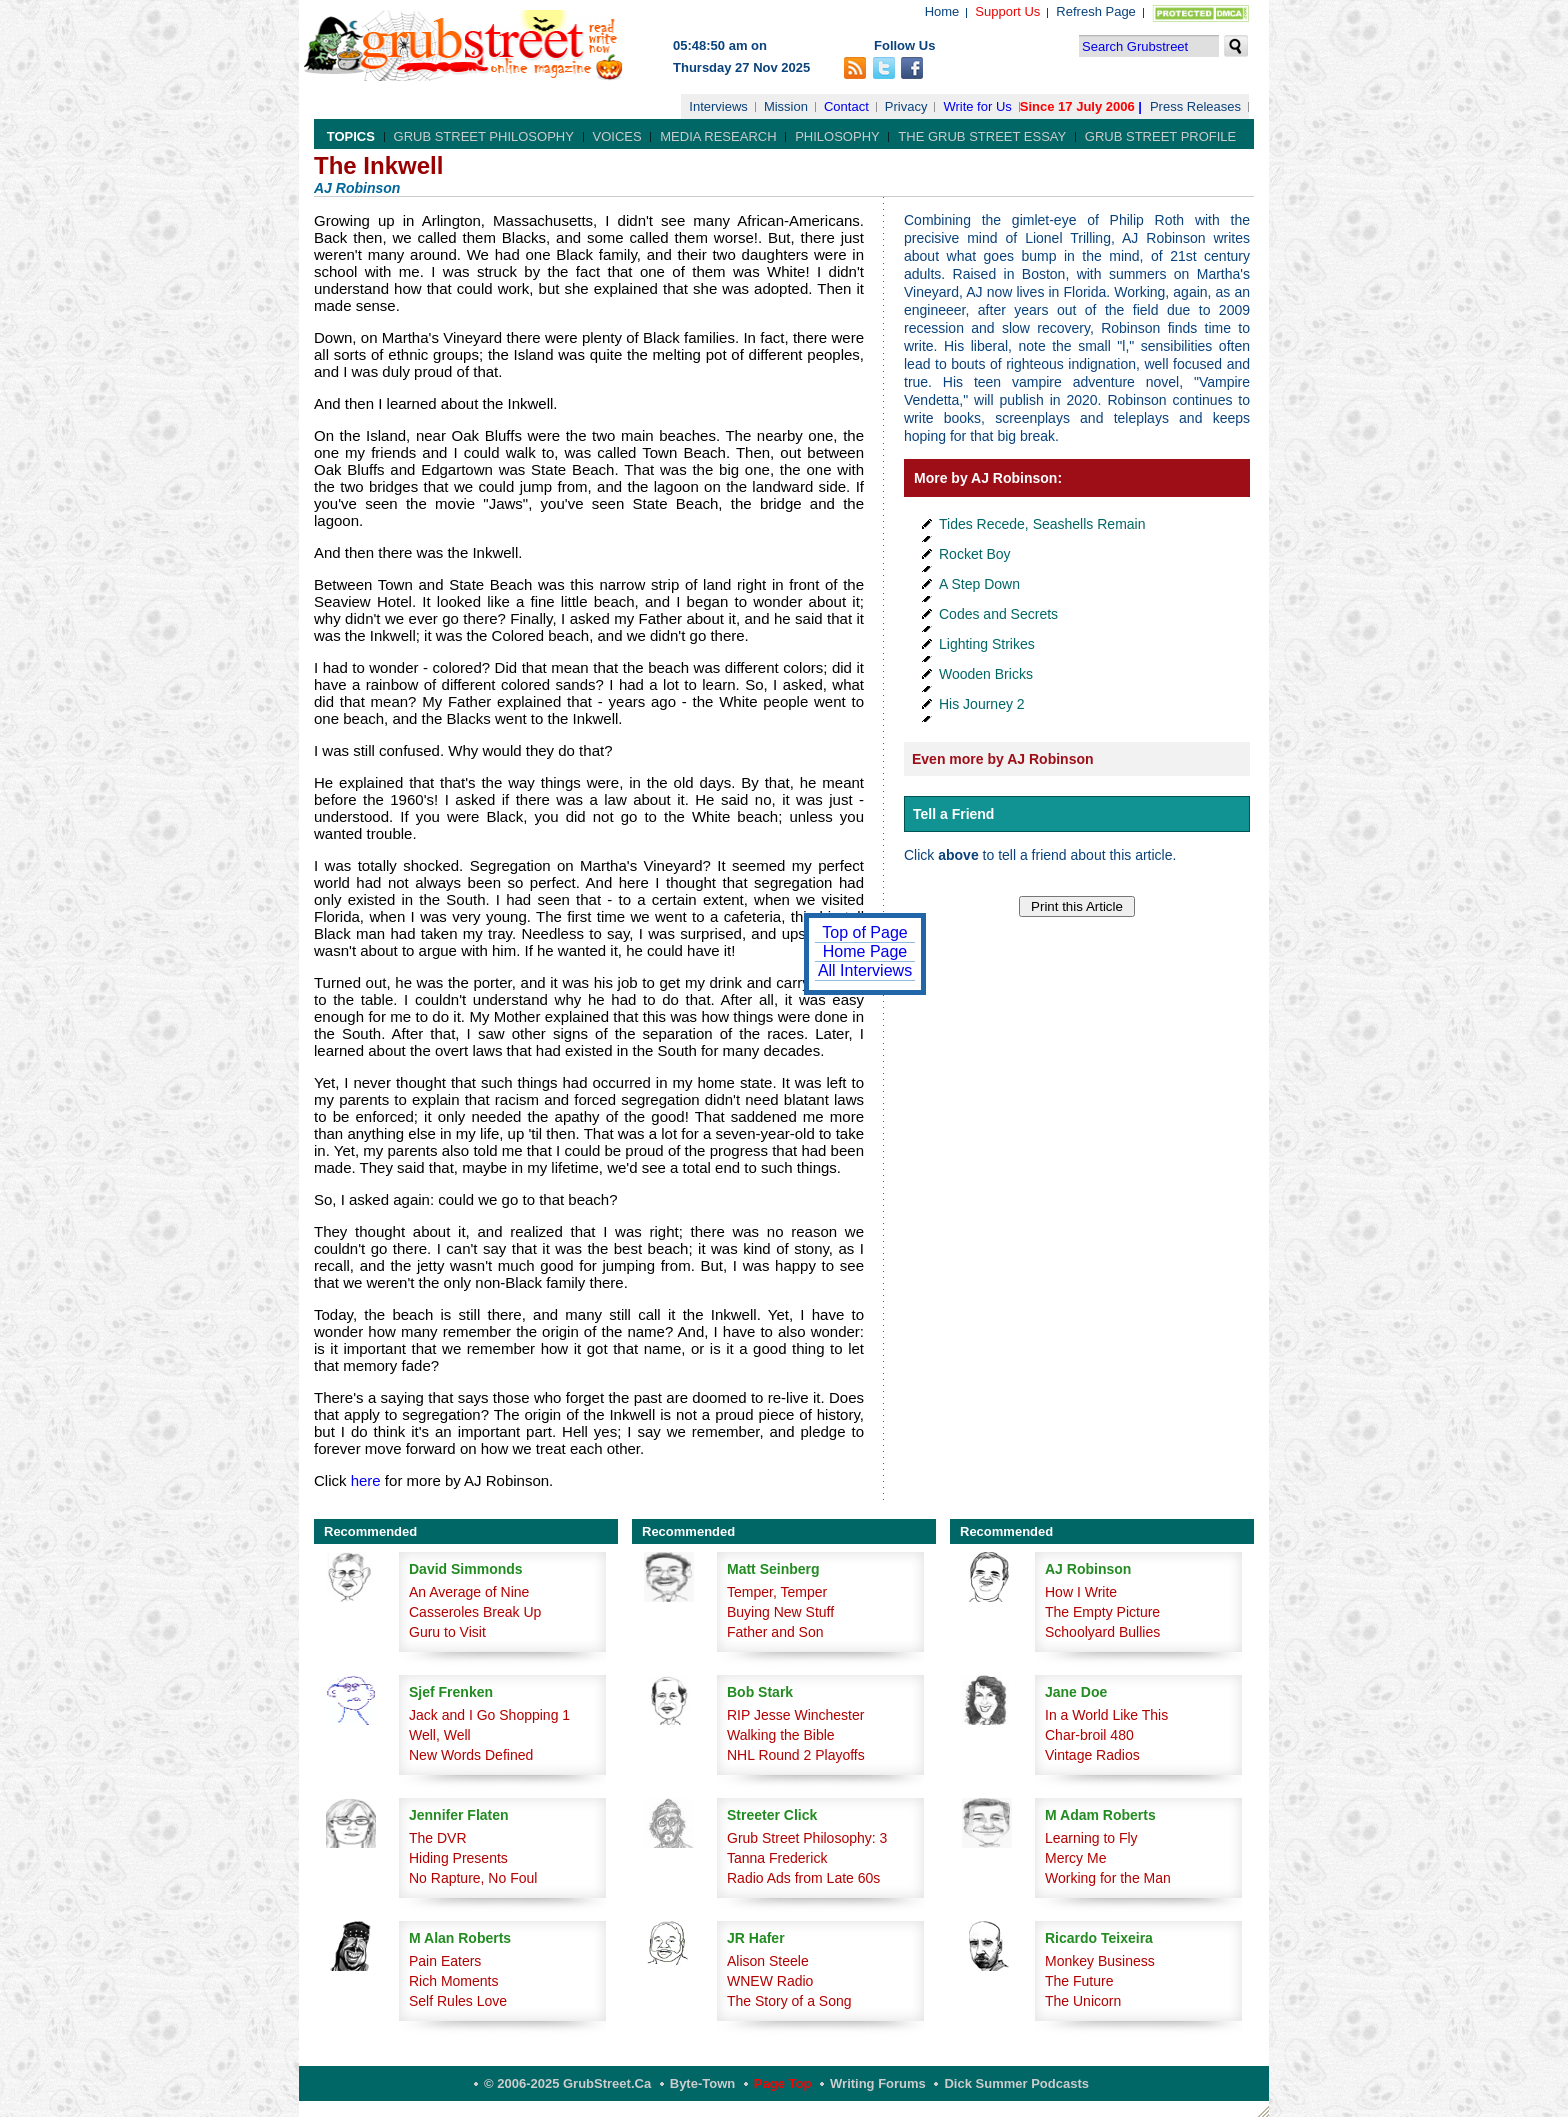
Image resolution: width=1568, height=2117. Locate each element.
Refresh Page (1096, 11)
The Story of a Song (789, 2001)
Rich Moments (453, 1981)
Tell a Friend (953, 814)
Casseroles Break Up (475, 1612)
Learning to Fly (1091, 1838)
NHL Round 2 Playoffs (796, 1755)
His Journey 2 (982, 704)
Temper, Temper (777, 1592)
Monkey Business (1100, 1961)
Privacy (906, 106)
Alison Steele (768, 1961)
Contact (846, 106)
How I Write (1081, 1592)
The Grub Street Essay (982, 136)
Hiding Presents (458, 1858)
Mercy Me (1075, 1858)
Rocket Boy (975, 554)
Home (942, 11)
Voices (617, 136)
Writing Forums (878, 2083)
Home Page (865, 951)
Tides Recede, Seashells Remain (1042, 524)
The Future (1079, 1981)
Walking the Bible (781, 1735)
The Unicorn (1083, 2001)
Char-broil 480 (1089, 1735)
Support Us (1007, 11)
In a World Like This (1106, 1715)
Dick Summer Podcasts (1016, 2083)
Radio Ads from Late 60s (803, 1878)
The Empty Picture (1102, 1612)
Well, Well (440, 1735)
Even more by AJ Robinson (1003, 759)
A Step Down (979, 584)
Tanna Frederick (777, 1858)
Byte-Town (702, 2083)
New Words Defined (471, 1755)
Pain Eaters (445, 1961)
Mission (786, 106)
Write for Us (977, 106)
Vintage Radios (1092, 1755)
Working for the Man (1108, 1878)
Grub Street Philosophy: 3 (807, 1838)
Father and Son (775, 1632)
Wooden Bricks (986, 674)
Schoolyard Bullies (1102, 1632)
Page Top (783, 2083)
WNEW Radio (770, 1981)
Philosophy (837, 136)
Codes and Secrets (998, 614)
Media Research (718, 136)
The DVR (438, 1838)
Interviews (718, 106)
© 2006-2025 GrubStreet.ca (567, 2083)
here (366, 1480)
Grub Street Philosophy (484, 136)
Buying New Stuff (780, 1612)
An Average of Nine (469, 1592)
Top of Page (864, 932)
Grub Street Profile (1160, 136)
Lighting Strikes (987, 644)
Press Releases (1195, 106)
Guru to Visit (447, 1632)
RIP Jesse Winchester (795, 1715)
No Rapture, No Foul (473, 1878)
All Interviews (865, 970)
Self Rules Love (458, 2001)
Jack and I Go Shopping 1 (489, 1715)
